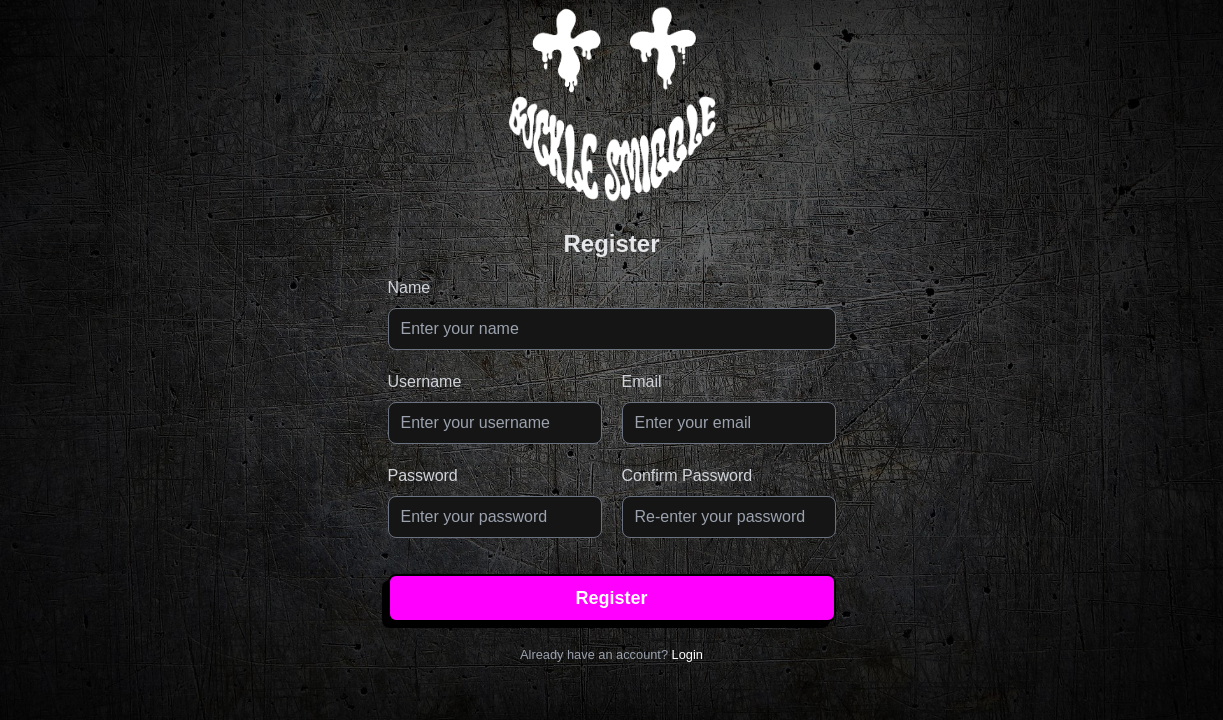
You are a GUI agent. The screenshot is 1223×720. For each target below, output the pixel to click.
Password (423, 475)
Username (425, 381)
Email (642, 381)
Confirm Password (687, 475)
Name (409, 287)
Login (687, 654)
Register (611, 598)
